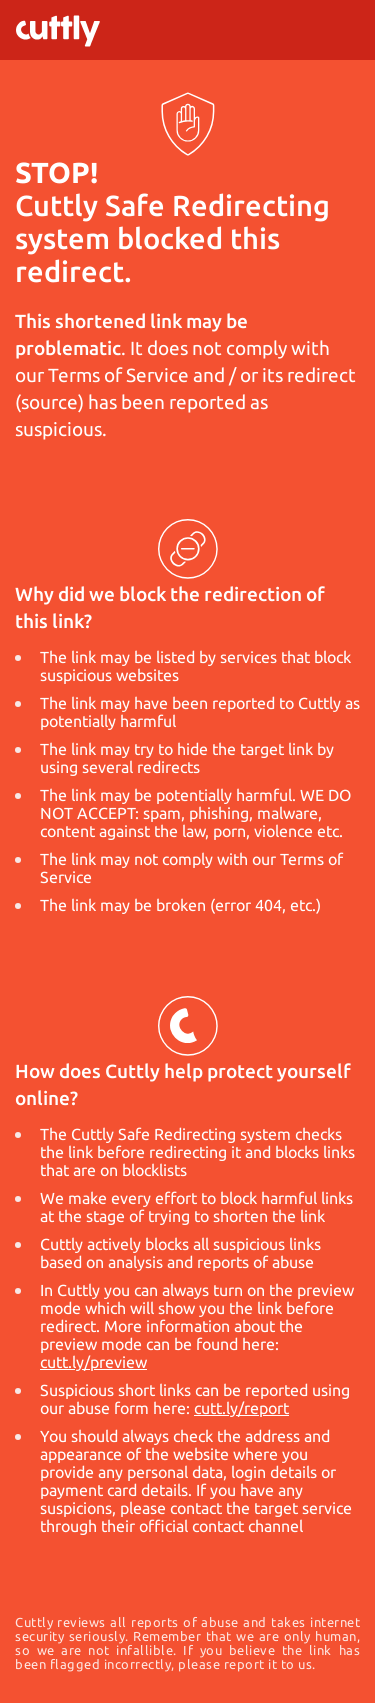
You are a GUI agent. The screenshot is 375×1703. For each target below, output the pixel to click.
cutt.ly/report (241, 1408)
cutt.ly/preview (93, 1362)
